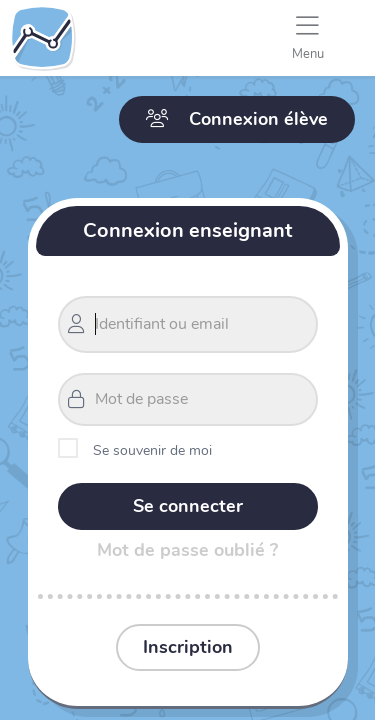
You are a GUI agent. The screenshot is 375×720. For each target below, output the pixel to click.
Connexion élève (237, 119)
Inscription (188, 647)
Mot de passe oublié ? (187, 550)
